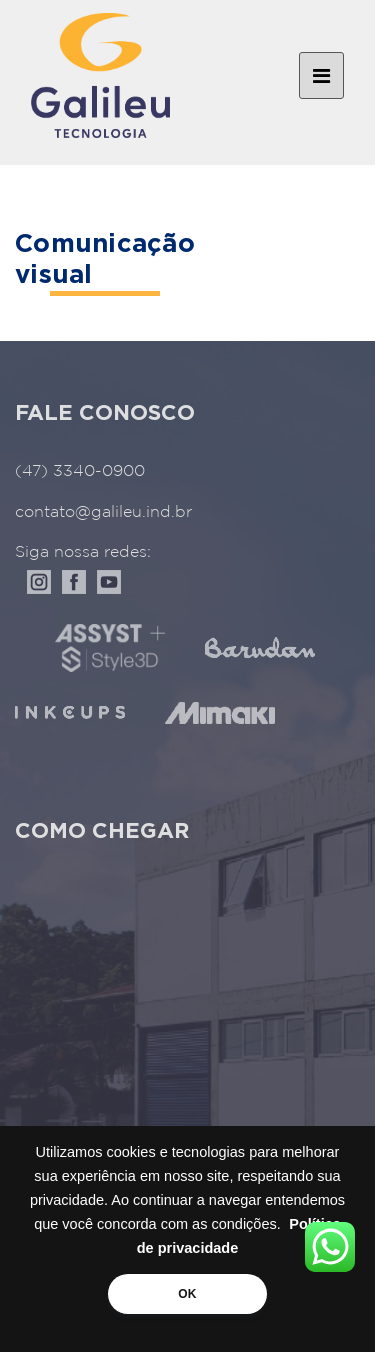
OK (187, 1294)
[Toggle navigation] (321, 76)
